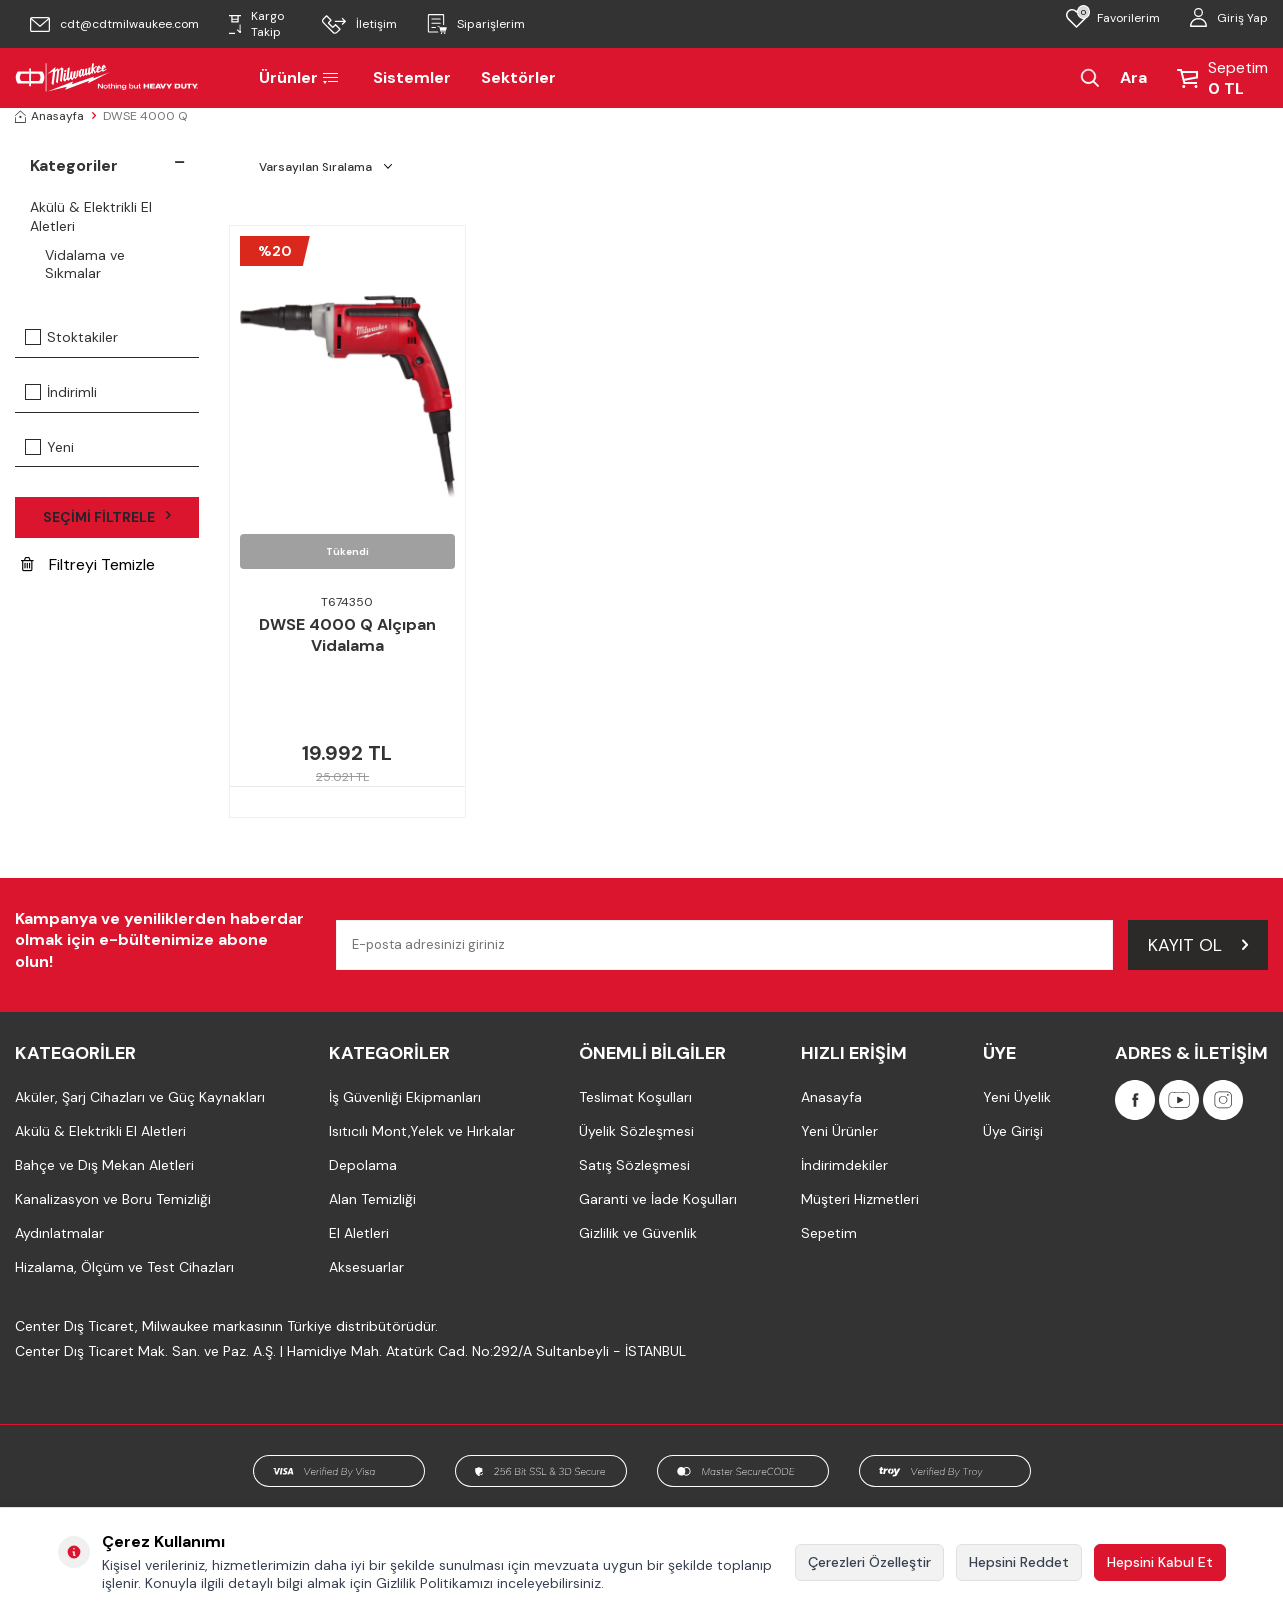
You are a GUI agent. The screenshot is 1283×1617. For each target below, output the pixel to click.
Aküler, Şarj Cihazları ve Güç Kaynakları (140, 1097)
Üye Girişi (1013, 1131)
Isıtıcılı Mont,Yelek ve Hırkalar (422, 1131)
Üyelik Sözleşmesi (636, 1131)
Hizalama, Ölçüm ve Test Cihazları (124, 1267)
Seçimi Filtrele (106, 517)
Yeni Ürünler (839, 1131)
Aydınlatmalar (59, 1233)
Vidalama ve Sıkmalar (85, 264)
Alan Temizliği (372, 1199)
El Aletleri (359, 1233)
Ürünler (301, 77)
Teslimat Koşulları (635, 1097)
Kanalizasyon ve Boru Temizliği (113, 1199)
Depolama (363, 1165)
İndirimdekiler (844, 1165)
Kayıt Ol (1198, 944)
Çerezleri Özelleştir (869, 1562)
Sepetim (829, 1233)
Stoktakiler (71, 337)
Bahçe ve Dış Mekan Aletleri (104, 1165)
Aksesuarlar (366, 1267)
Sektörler (518, 77)
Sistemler (412, 77)
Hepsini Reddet (1019, 1562)
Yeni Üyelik (1017, 1097)
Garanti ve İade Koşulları (658, 1199)
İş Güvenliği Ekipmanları (405, 1097)
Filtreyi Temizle (88, 564)
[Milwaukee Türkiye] (107, 78)
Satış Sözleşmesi (634, 1165)
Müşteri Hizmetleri (860, 1199)
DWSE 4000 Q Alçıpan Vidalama (347, 635)
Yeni (49, 447)
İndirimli (61, 392)
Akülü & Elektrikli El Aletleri (91, 216)
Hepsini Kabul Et (1160, 1562)
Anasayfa (49, 116)
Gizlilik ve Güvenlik (638, 1233)
